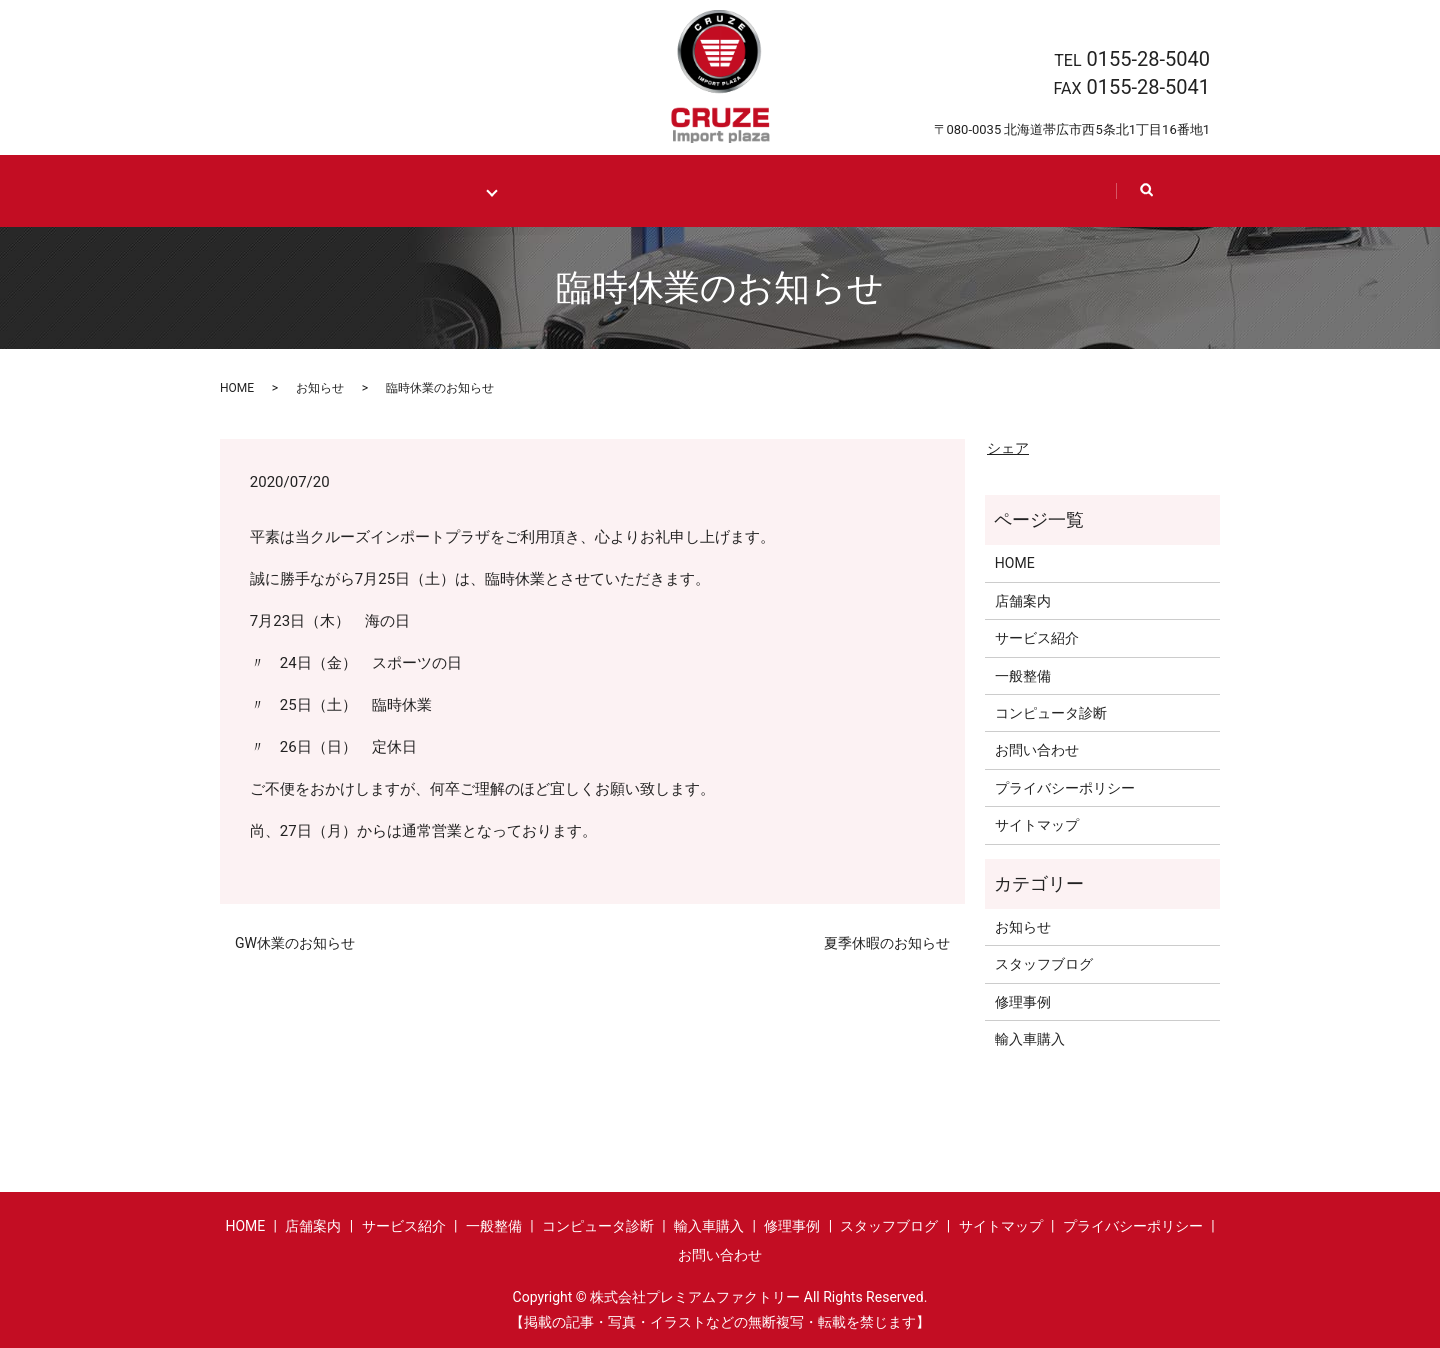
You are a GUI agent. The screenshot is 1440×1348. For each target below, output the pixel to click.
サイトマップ (1037, 825)
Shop (778, 190)
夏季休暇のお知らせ (887, 942)
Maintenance (442, 190)
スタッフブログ (1044, 964)
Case (670, 190)
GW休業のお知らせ (295, 942)
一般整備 (1023, 675)
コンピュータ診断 (1051, 712)
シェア (1008, 447)
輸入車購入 (1030, 1038)
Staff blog (904, 190)
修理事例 (1023, 1001)
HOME (322, 190)
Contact (1042, 190)
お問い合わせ (1037, 750)
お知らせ (320, 387)
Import (556, 190)
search (1153, 199)
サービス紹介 (1037, 638)
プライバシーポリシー (1065, 787)
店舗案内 (1023, 600)
